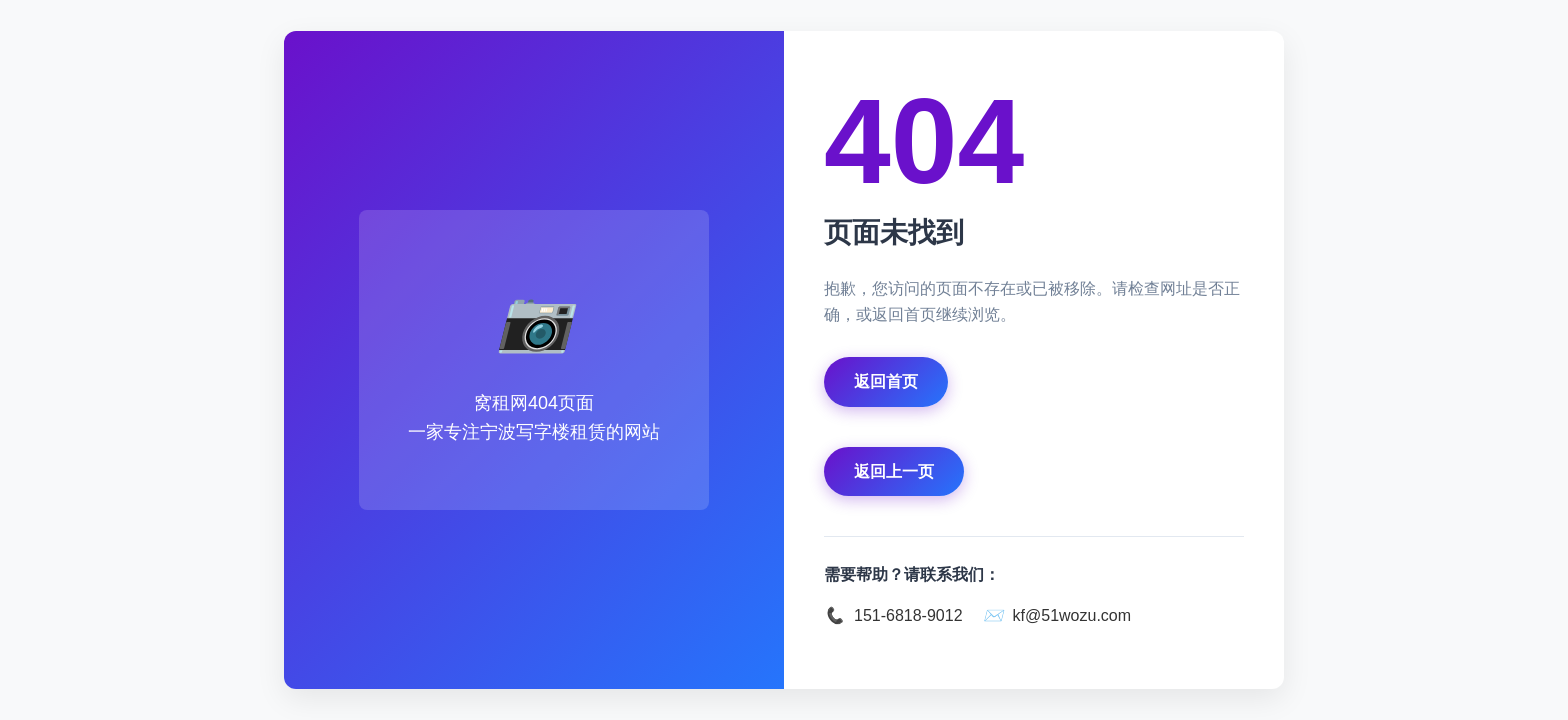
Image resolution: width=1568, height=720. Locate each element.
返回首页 (886, 381)
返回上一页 (894, 471)
